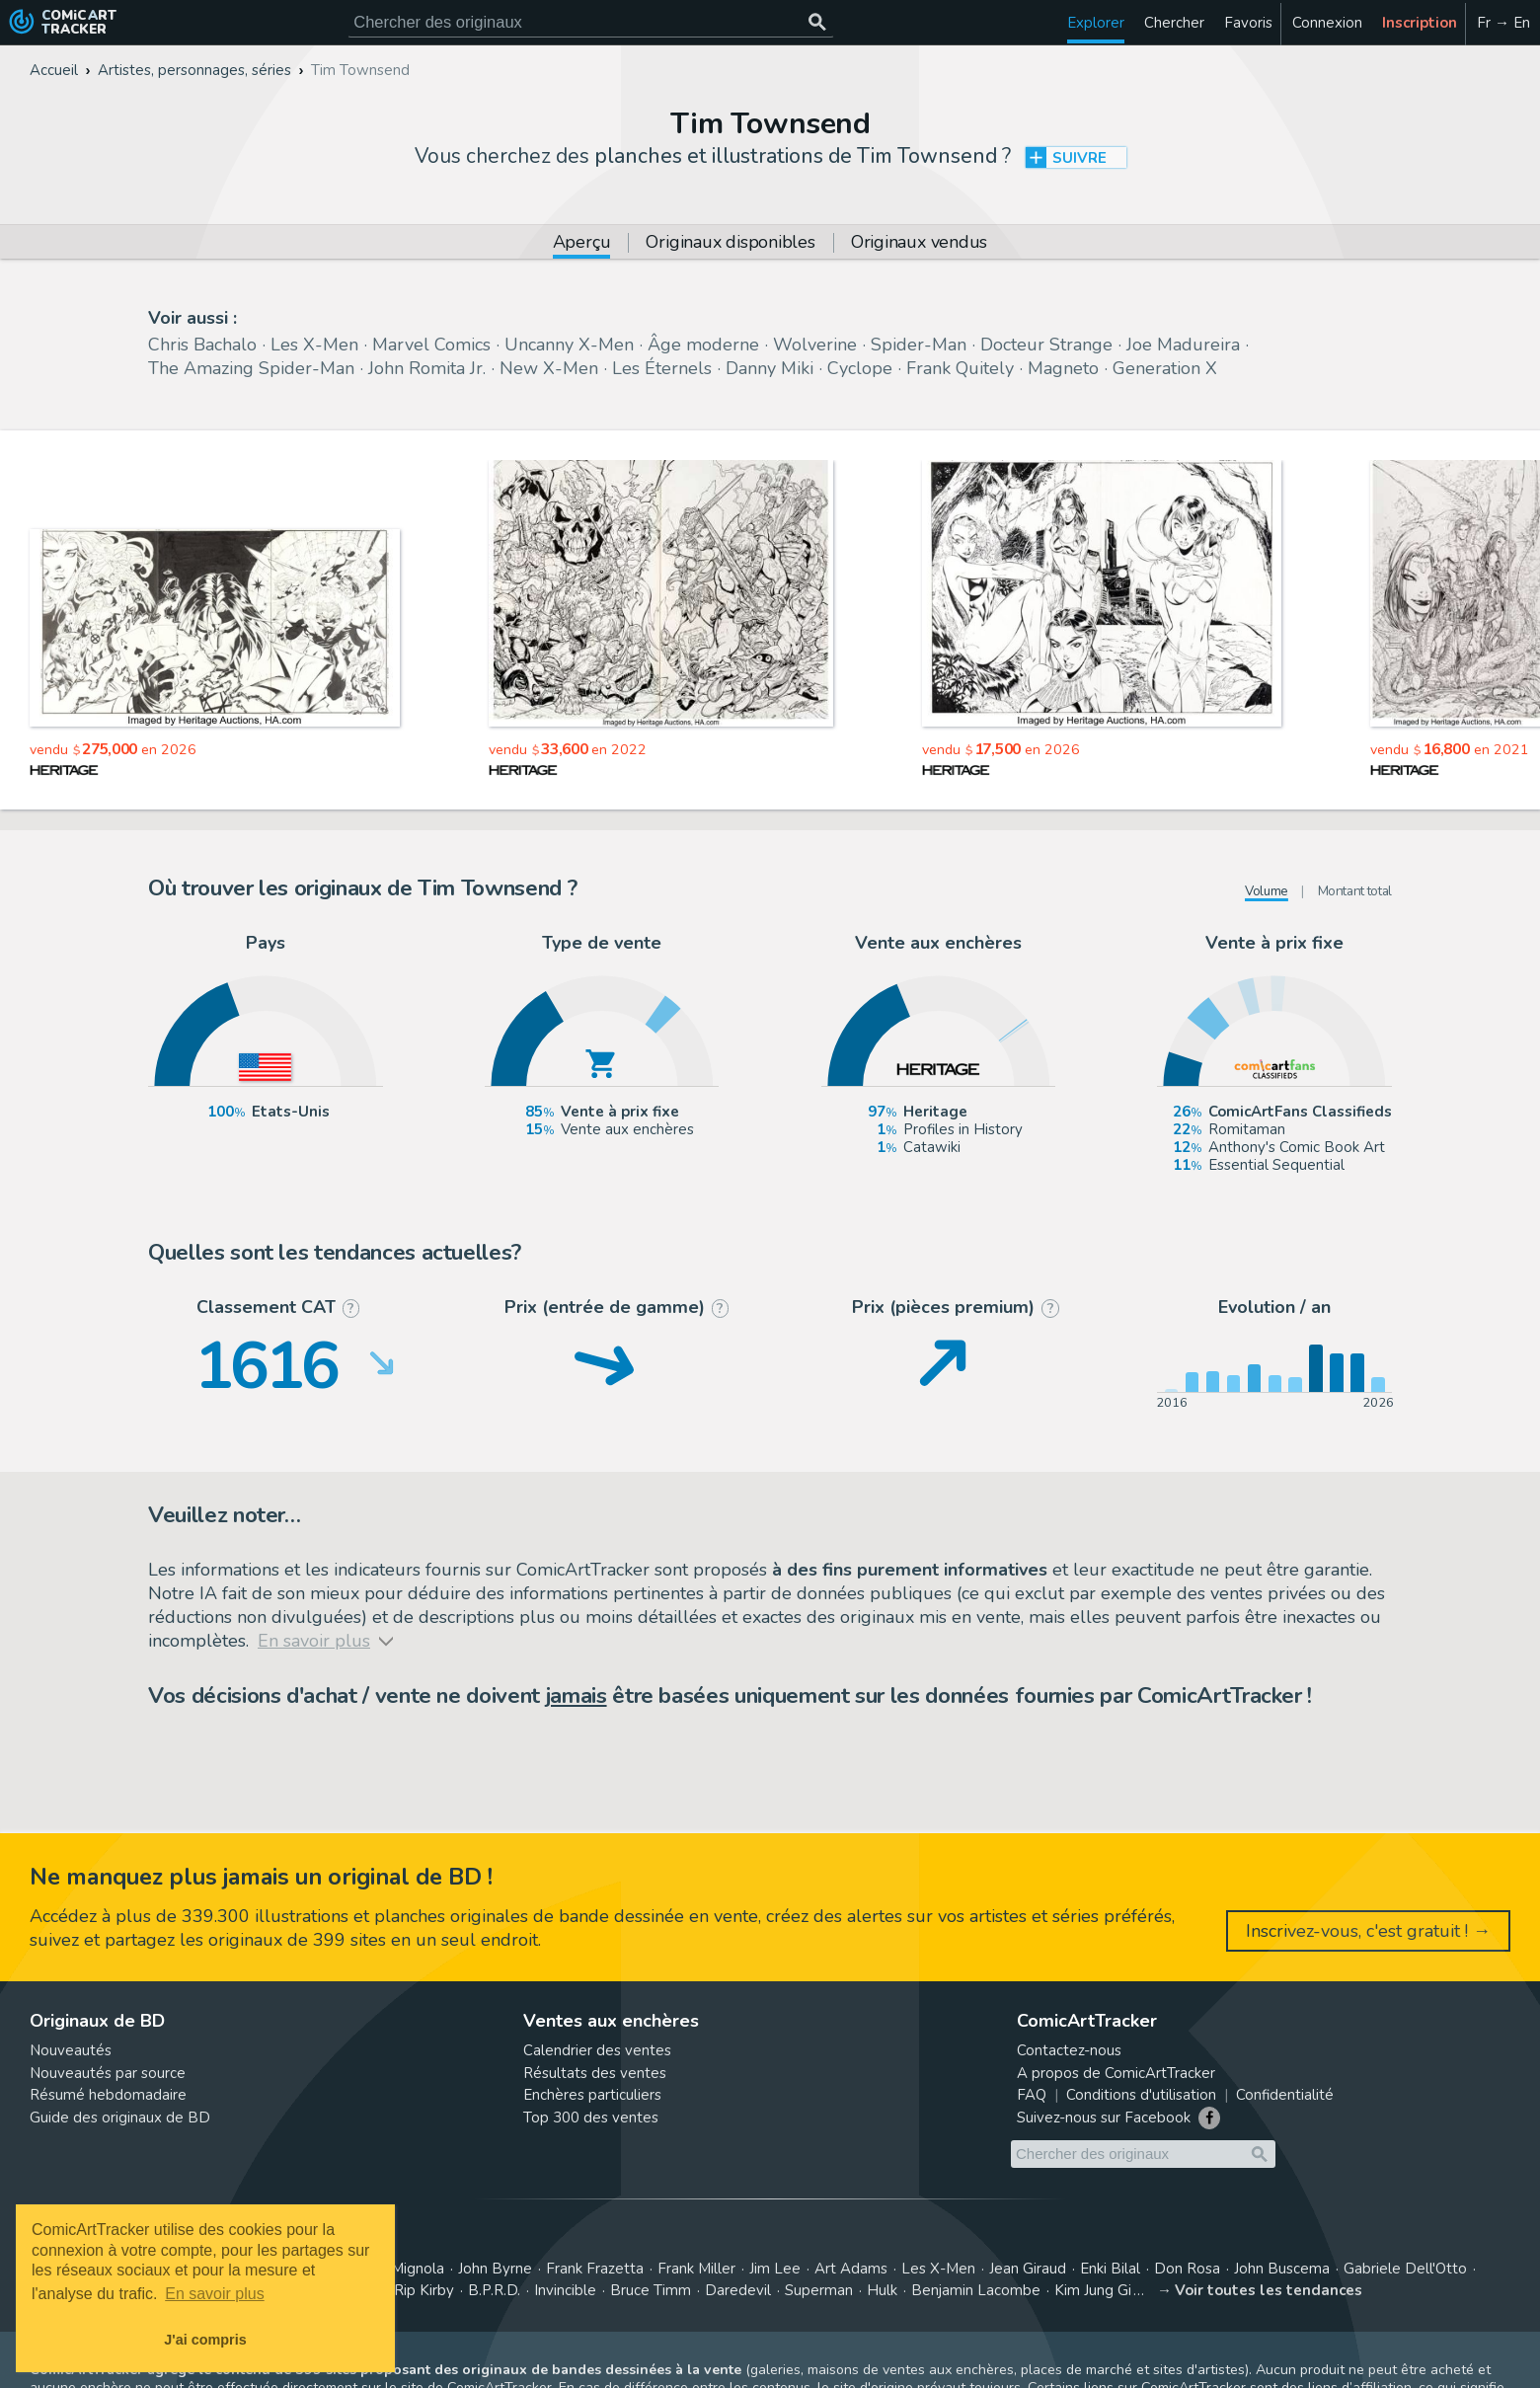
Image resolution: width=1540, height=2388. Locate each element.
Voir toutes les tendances (1268, 2290)
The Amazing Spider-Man (251, 368)
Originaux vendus (919, 243)
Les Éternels (662, 368)
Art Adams (850, 2268)
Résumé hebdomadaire (108, 2095)
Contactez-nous (1069, 2050)
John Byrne (495, 2268)
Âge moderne (703, 344)
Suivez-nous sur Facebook (1104, 2117)
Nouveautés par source (108, 2073)
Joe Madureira (1183, 344)
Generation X (1165, 368)
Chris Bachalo (202, 344)
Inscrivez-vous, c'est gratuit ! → (1368, 1931)
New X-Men (549, 368)
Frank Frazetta (595, 2268)
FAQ (1031, 2095)
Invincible (565, 2290)
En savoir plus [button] (215, 2293)
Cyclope (859, 368)
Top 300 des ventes (590, 2117)
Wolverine (815, 344)
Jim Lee (775, 2268)
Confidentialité (1285, 2095)
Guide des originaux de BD (120, 2117)
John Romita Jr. (427, 368)
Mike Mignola (399, 2268)
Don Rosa (1187, 2268)
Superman (819, 2290)
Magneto (1063, 368)
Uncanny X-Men (569, 344)
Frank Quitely (960, 368)
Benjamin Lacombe (975, 2290)
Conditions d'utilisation (1141, 2095)
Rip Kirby (424, 2290)
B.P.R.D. (494, 2290)
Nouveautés (71, 2050)
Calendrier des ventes (597, 2050)
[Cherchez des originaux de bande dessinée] (590, 22)
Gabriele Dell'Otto (1405, 2268)
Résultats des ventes (594, 2073)
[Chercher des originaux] (817, 22)
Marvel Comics (431, 344)
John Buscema (1282, 2268)
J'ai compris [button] (205, 2340)
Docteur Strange (1046, 344)
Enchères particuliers (592, 2095)
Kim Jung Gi (1092, 2290)
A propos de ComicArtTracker (1116, 2073)
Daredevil (738, 2290)
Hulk (882, 2290)
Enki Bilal (1110, 2268)
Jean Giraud (1027, 2268)
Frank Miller (696, 2268)
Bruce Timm (650, 2290)
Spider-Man (918, 344)
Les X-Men (314, 344)
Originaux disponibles (730, 243)
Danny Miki (769, 368)
